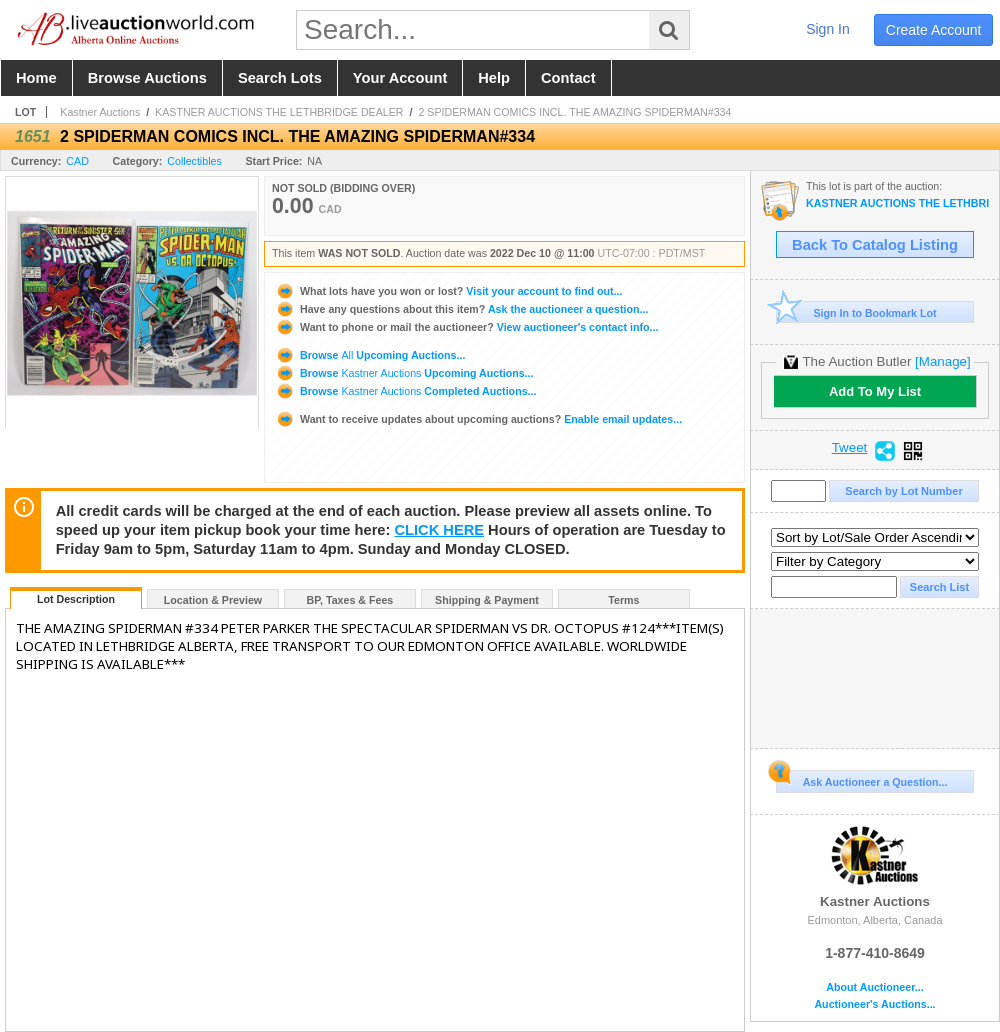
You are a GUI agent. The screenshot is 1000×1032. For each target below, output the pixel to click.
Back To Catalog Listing (875, 245)
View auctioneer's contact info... (466, 327)
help (494, 78)
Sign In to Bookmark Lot (856, 312)
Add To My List (875, 391)
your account (400, 78)
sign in (828, 29)
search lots (280, 78)
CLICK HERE (439, 530)
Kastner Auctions (100, 112)
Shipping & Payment (487, 600)
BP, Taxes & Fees (350, 600)
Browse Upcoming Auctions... (370, 355)
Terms (623, 600)
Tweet (850, 448)
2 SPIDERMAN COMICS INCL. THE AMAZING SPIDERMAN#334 (574, 112)
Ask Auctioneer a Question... (861, 779)
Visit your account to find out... (448, 291)
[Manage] (942, 361)
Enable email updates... (478, 419)
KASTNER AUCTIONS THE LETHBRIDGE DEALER (279, 112)
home (36, 78)
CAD (77, 161)
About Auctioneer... (874, 987)
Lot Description (76, 599)
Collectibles (194, 161)
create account (934, 30)
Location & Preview (213, 600)
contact (568, 78)
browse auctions (147, 78)
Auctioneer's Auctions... (874, 1004)
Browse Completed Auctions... (405, 391)
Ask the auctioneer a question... (461, 309)
